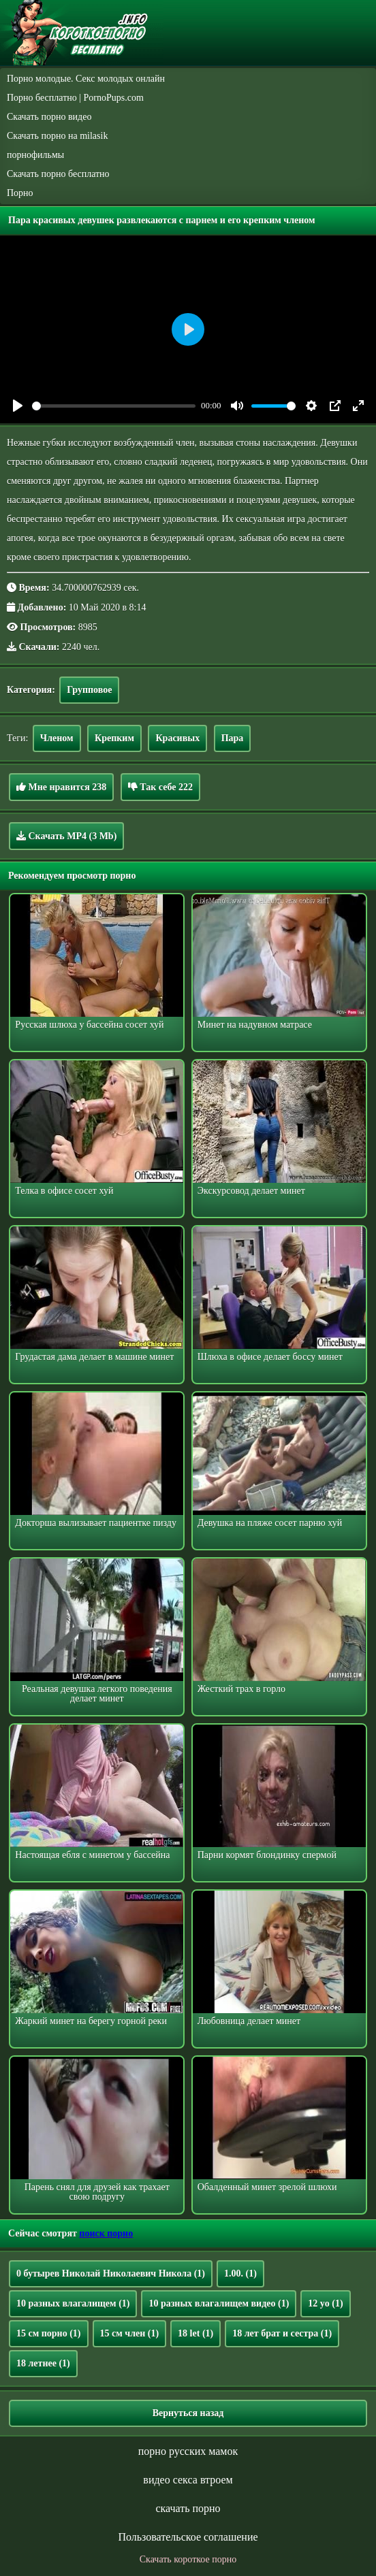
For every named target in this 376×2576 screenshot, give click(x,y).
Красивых (177, 738)
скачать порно (187, 2508)
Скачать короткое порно (188, 2559)
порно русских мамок (188, 2451)
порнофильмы (35, 155)
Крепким (114, 738)
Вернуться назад (188, 2413)
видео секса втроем (187, 2479)
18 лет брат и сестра (282, 2333)
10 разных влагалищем (72, 2303)
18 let (195, 2333)
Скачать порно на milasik (57, 136)
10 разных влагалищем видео (218, 2303)
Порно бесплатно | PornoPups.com (75, 98)
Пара (232, 738)
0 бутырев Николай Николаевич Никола (110, 2273)
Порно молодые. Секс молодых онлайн (86, 79)
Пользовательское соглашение (187, 2537)
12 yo (325, 2303)
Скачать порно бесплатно (58, 174)
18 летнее (43, 2363)
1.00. (240, 2273)
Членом (57, 738)
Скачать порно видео (49, 117)
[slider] (113, 406)
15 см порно (48, 2333)
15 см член (129, 2333)
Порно (20, 193)
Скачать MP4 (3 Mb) (66, 835)
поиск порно (106, 2233)
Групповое (89, 690)
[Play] (18, 406)
